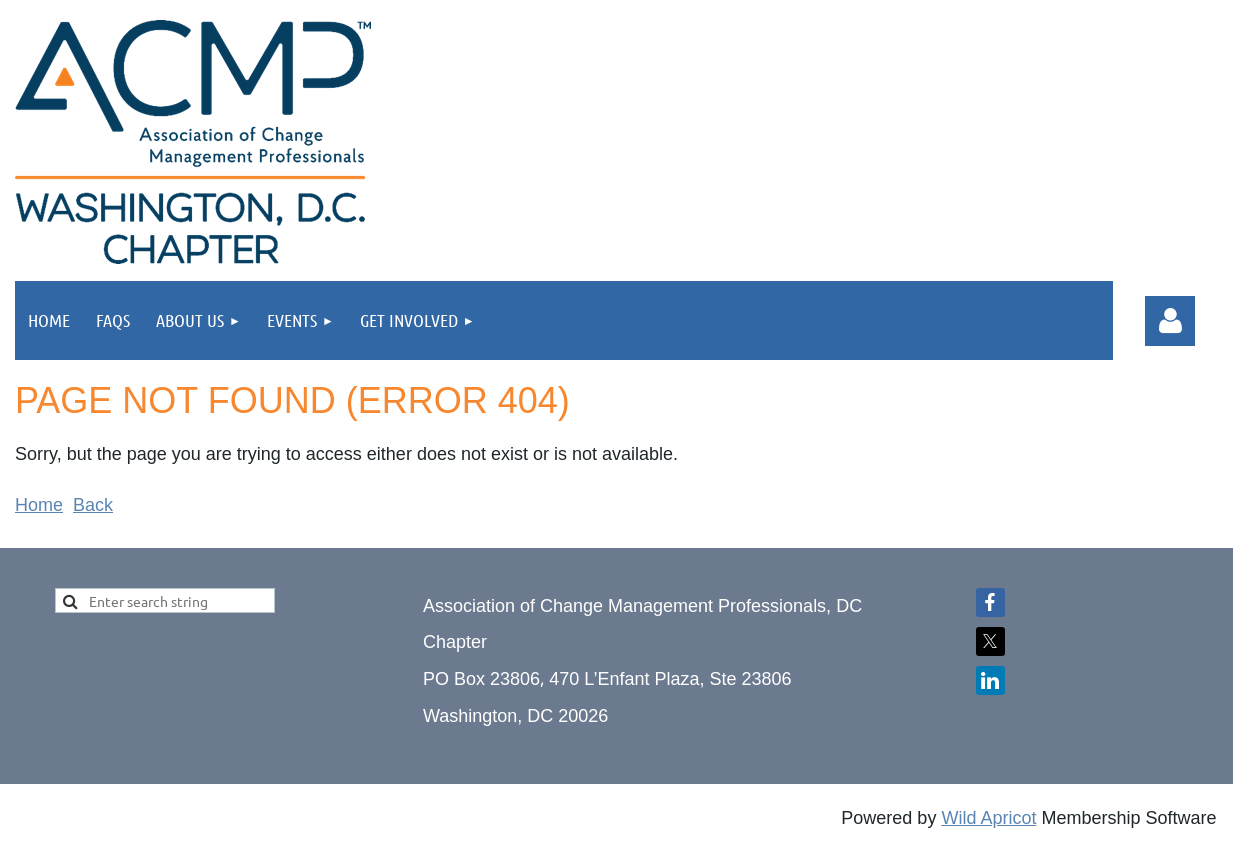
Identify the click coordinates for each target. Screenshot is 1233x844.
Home (39, 505)
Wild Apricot (988, 818)
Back (93, 505)
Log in (1170, 321)
